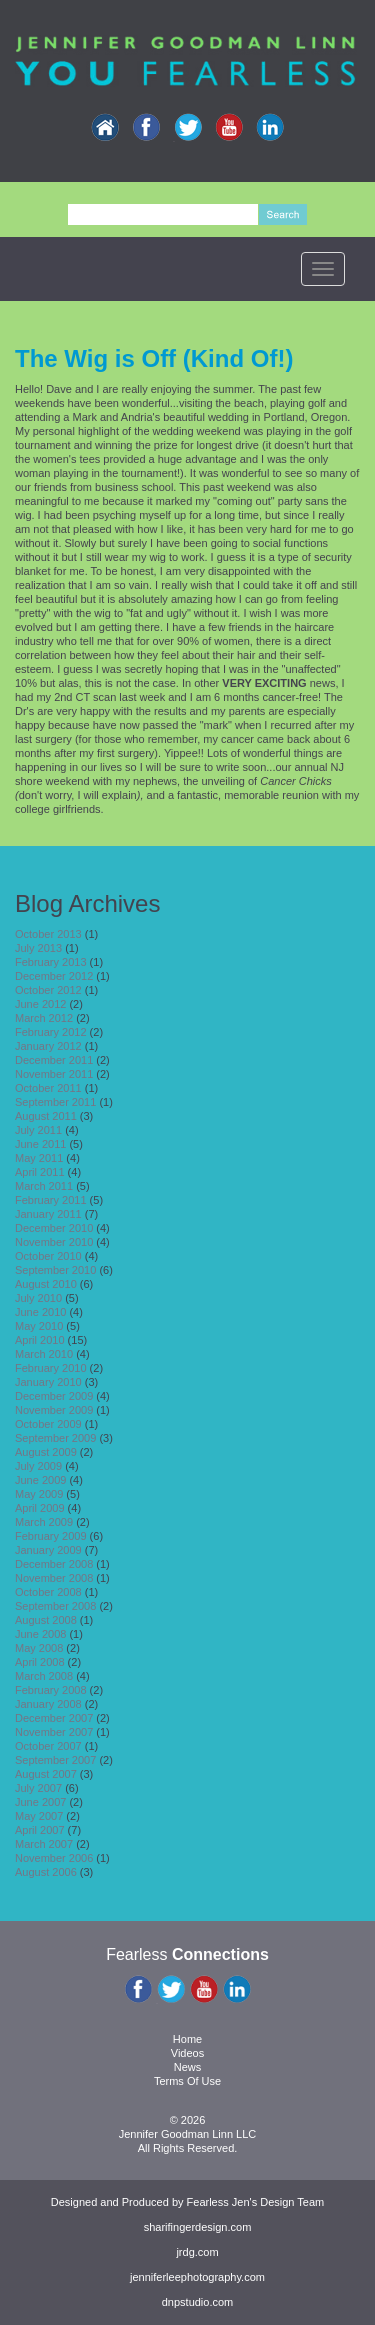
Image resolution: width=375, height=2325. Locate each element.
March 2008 (44, 1676)
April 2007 (40, 1830)
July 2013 (38, 948)
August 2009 (46, 1452)
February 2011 (51, 1200)
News (188, 2067)
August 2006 (46, 1872)
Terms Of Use (187, 2081)
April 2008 (40, 1662)
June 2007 (40, 1802)
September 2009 (55, 1438)
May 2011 (39, 1158)
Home (187, 2039)
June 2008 (40, 1634)
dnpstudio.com (198, 2302)
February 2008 (51, 1690)
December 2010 (54, 1228)
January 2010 (48, 1382)
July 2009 (38, 1466)
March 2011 (44, 1186)
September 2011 (55, 1102)
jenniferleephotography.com (197, 2277)
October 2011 (48, 1088)
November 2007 (54, 1732)
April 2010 (40, 1340)
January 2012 (48, 1046)
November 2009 (54, 1410)
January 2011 (48, 1214)
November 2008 (54, 1578)
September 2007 (55, 1760)
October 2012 (48, 990)
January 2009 (48, 1550)
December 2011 (54, 1060)
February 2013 (51, 962)
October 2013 (48, 934)
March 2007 (44, 1844)
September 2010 (55, 1270)
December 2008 (54, 1564)
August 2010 (46, 1284)
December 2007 (54, 1718)
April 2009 (40, 1508)
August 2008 (46, 1620)
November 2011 (54, 1074)
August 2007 (46, 1774)
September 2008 (55, 1606)
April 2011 (40, 1172)
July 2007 (38, 1788)
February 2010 (51, 1368)
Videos (187, 2053)
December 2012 (54, 976)
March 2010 (44, 1354)
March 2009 (44, 1522)
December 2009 (54, 1396)
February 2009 (51, 1536)
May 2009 (39, 1494)
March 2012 (44, 1018)
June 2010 (40, 1312)
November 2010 (54, 1242)
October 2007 (48, 1746)
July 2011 (38, 1130)
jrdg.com (197, 2252)
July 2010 (38, 1298)
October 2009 (48, 1424)
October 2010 (48, 1256)
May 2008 (39, 1648)
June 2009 (40, 1480)
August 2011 (46, 1116)
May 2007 (39, 1816)
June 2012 (40, 1004)
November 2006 (54, 1858)
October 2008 (48, 1592)
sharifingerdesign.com (198, 2227)
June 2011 (40, 1144)
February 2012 (51, 1032)
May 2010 (39, 1326)
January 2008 (48, 1704)
